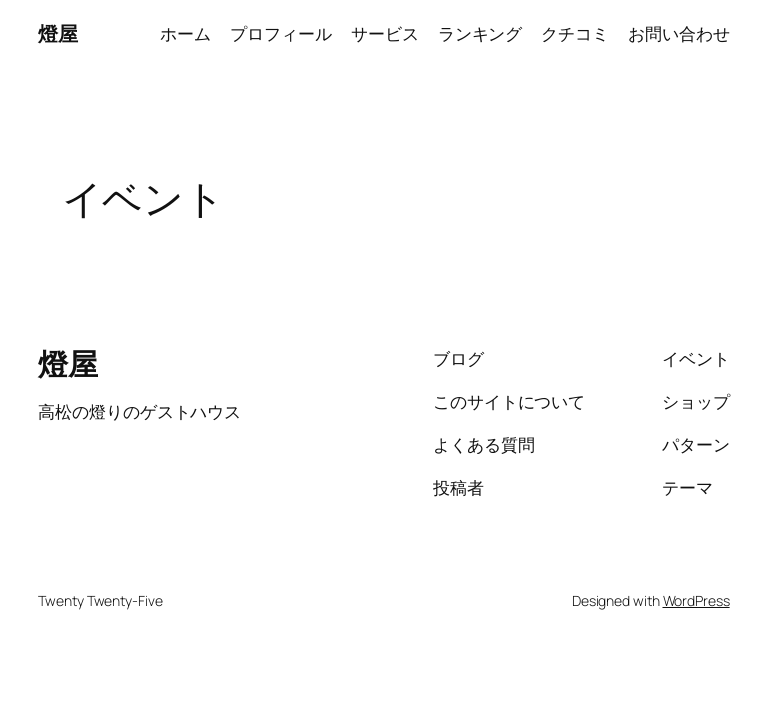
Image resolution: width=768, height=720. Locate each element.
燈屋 (57, 33)
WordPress (696, 600)
